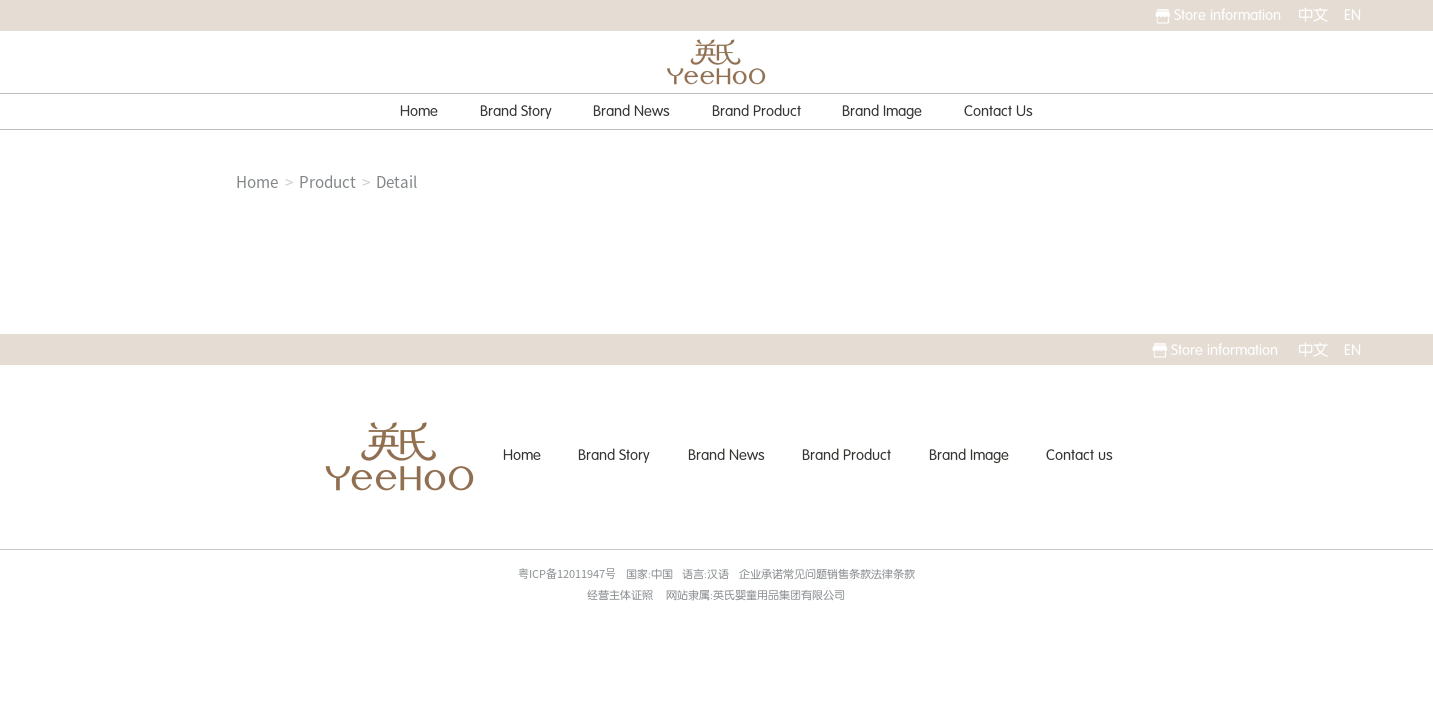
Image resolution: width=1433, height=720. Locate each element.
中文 (1313, 15)
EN (1352, 15)
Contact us (1079, 455)
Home (419, 111)
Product (327, 182)
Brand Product (756, 111)
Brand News (631, 111)
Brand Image (882, 111)
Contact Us (998, 111)
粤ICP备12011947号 (567, 573)
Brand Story (516, 111)
